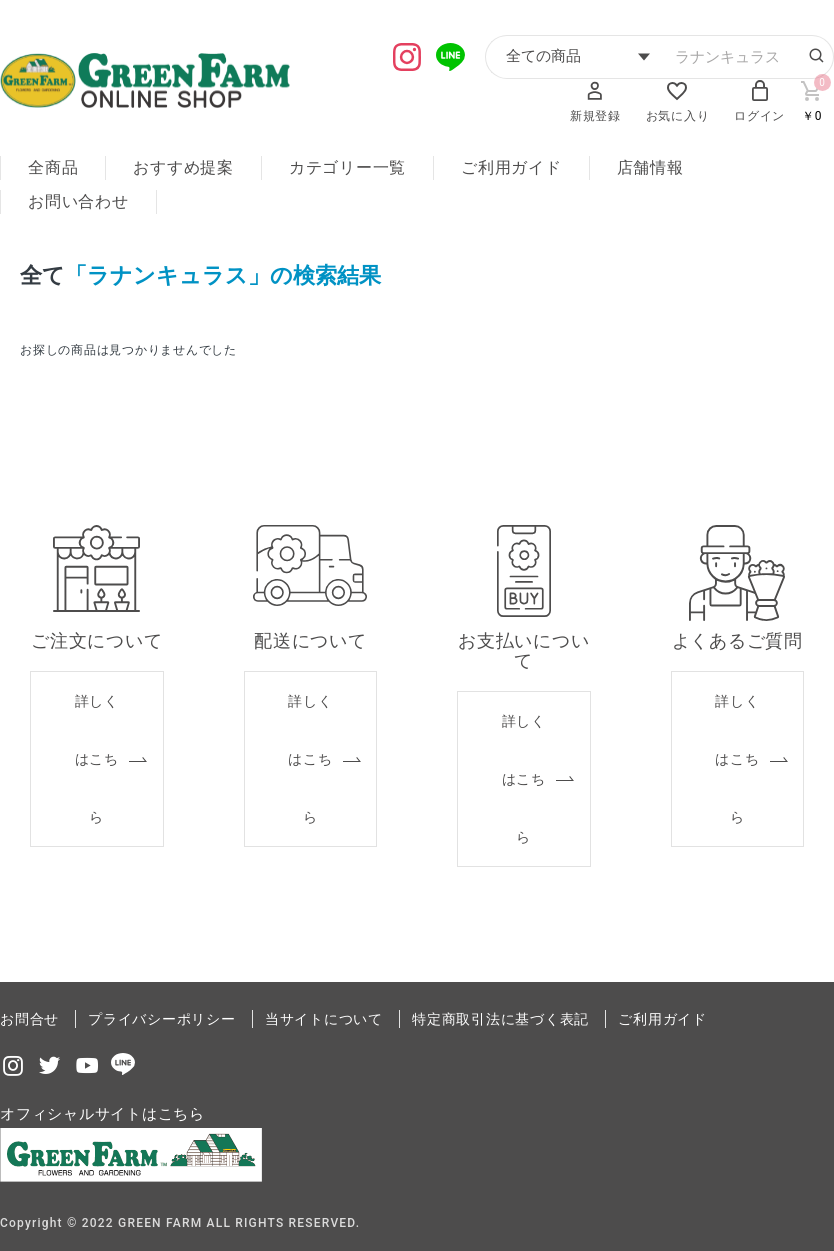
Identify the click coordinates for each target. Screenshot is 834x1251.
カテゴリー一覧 (347, 167)
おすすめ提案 (183, 167)
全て (42, 273)
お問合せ (29, 1015)
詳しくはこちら (97, 755)
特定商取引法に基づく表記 (500, 1015)
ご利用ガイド (511, 167)
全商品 (53, 167)
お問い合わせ (78, 201)
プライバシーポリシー (162, 1015)
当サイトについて (324, 1015)
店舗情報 (650, 167)
